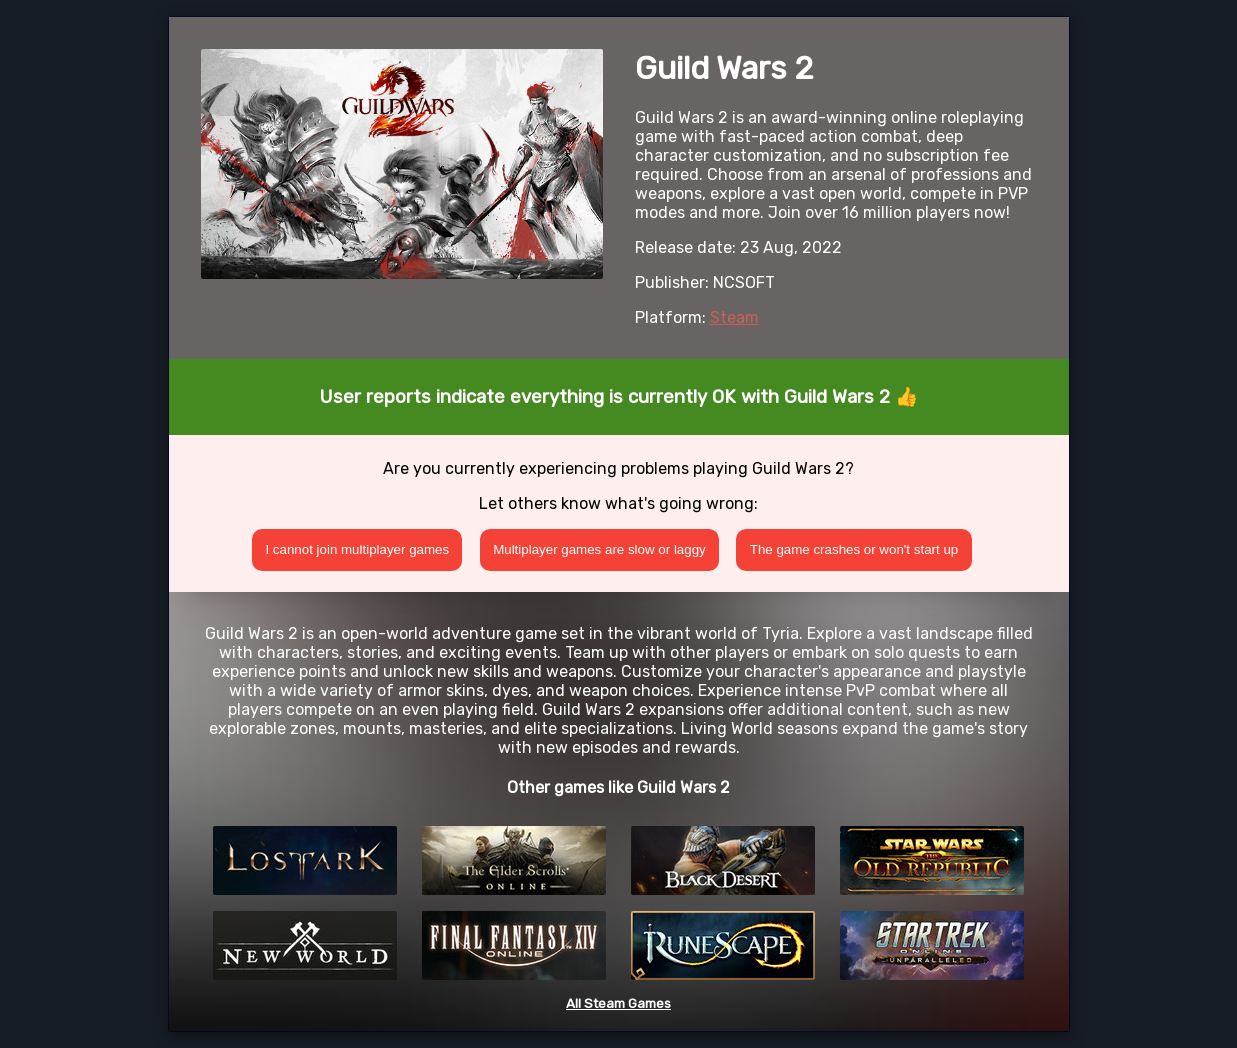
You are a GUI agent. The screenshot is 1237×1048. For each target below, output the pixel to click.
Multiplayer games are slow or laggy (599, 549)
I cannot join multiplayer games (357, 549)
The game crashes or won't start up (854, 549)
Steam (734, 317)
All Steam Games (618, 1003)
